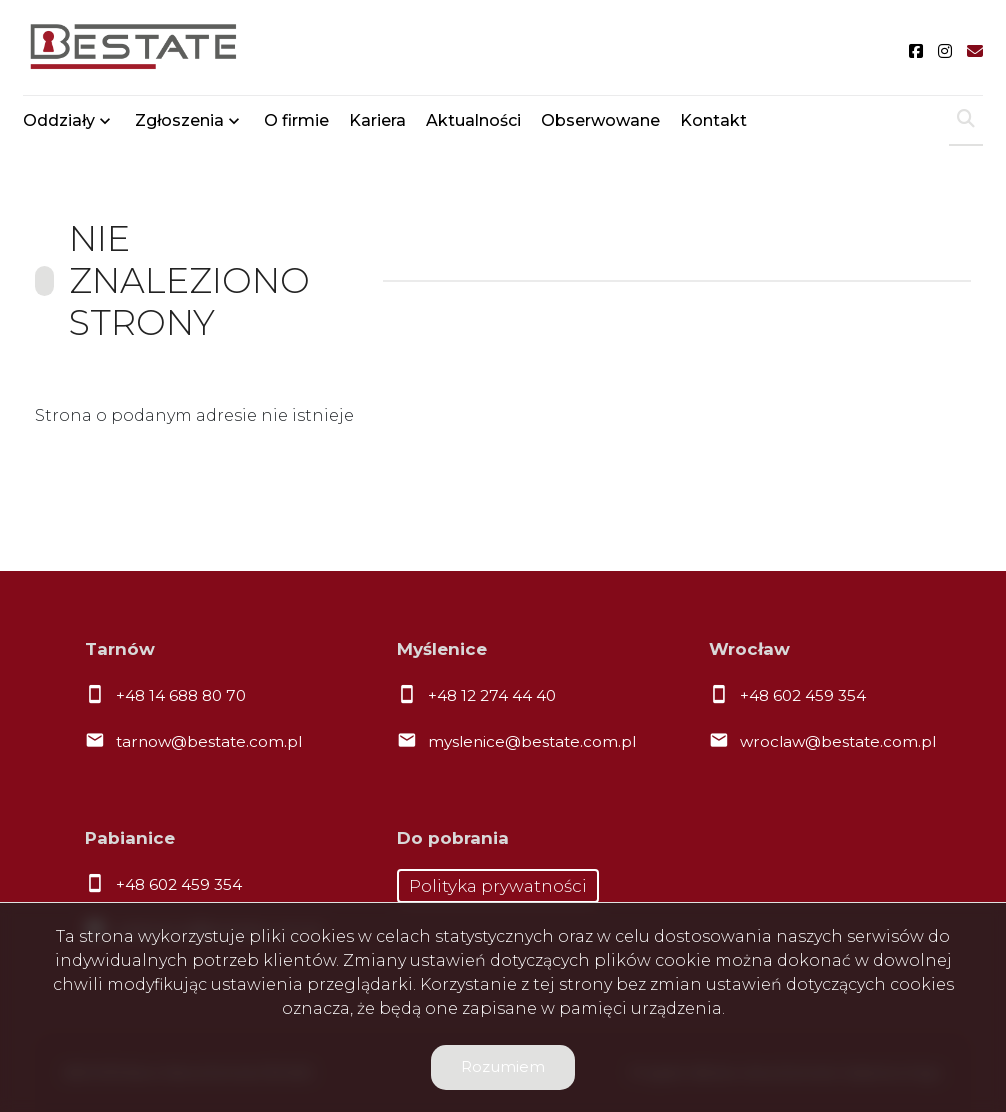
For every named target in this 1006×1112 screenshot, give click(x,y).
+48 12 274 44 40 (492, 695)
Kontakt (713, 122)
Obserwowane (600, 122)
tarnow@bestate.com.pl (209, 741)
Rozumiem (503, 1066)
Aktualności (473, 122)
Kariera (377, 122)
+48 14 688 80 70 (181, 695)
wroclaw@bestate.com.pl (838, 741)
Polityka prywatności (498, 886)
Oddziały (59, 122)
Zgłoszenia (179, 122)
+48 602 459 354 (803, 695)
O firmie (296, 122)
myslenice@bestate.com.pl (532, 741)
